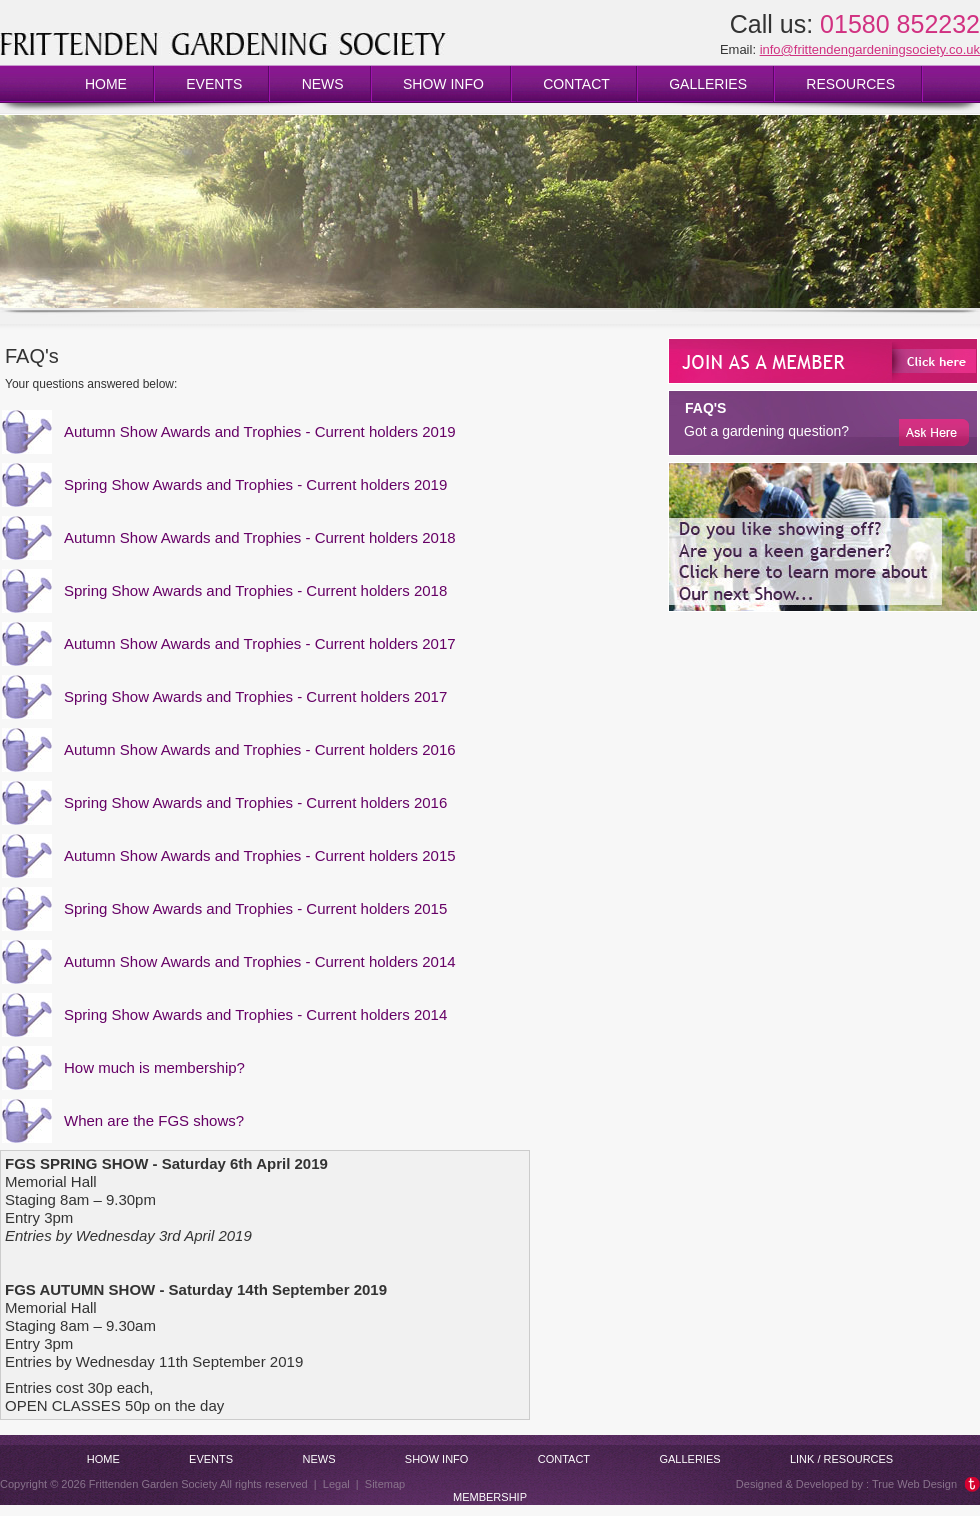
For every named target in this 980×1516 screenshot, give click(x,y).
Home (106, 84)
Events (214, 84)
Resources (850, 84)
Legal (336, 1484)
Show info (443, 84)
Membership (490, 1497)
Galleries (708, 84)
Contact (576, 84)
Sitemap (385, 1484)
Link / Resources (841, 1459)
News (323, 84)
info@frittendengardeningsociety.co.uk (870, 49)
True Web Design (914, 1484)
